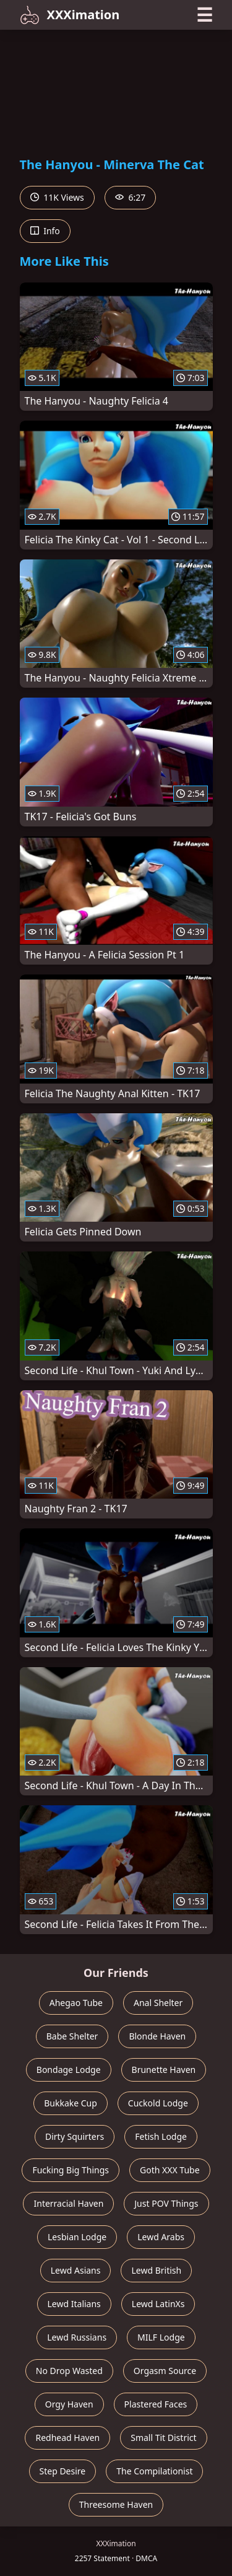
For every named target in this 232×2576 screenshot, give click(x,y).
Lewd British (156, 2270)
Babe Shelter (72, 2036)
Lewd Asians (76, 2270)
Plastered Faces (155, 2404)
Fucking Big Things (70, 2170)
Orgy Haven (69, 2404)
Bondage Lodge (69, 2069)
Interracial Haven (68, 2203)
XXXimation (70, 15)
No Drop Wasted (69, 2371)
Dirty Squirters (74, 2136)
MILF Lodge (161, 2337)
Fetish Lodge (161, 2136)
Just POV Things (166, 2203)
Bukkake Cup (70, 2103)
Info (45, 231)
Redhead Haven (67, 2437)
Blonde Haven (157, 2036)
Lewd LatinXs (158, 2304)
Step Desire (63, 2471)
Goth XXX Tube (170, 2170)
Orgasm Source (165, 2371)
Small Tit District (163, 2437)
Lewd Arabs (160, 2237)
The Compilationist (154, 2471)
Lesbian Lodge (77, 2237)
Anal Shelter (158, 2003)
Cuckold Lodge (158, 2103)
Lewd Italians (74, 2304)
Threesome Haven (116, 2504)
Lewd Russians (76, 2337)
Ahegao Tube (76, 2003)
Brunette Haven (164, 2069)
